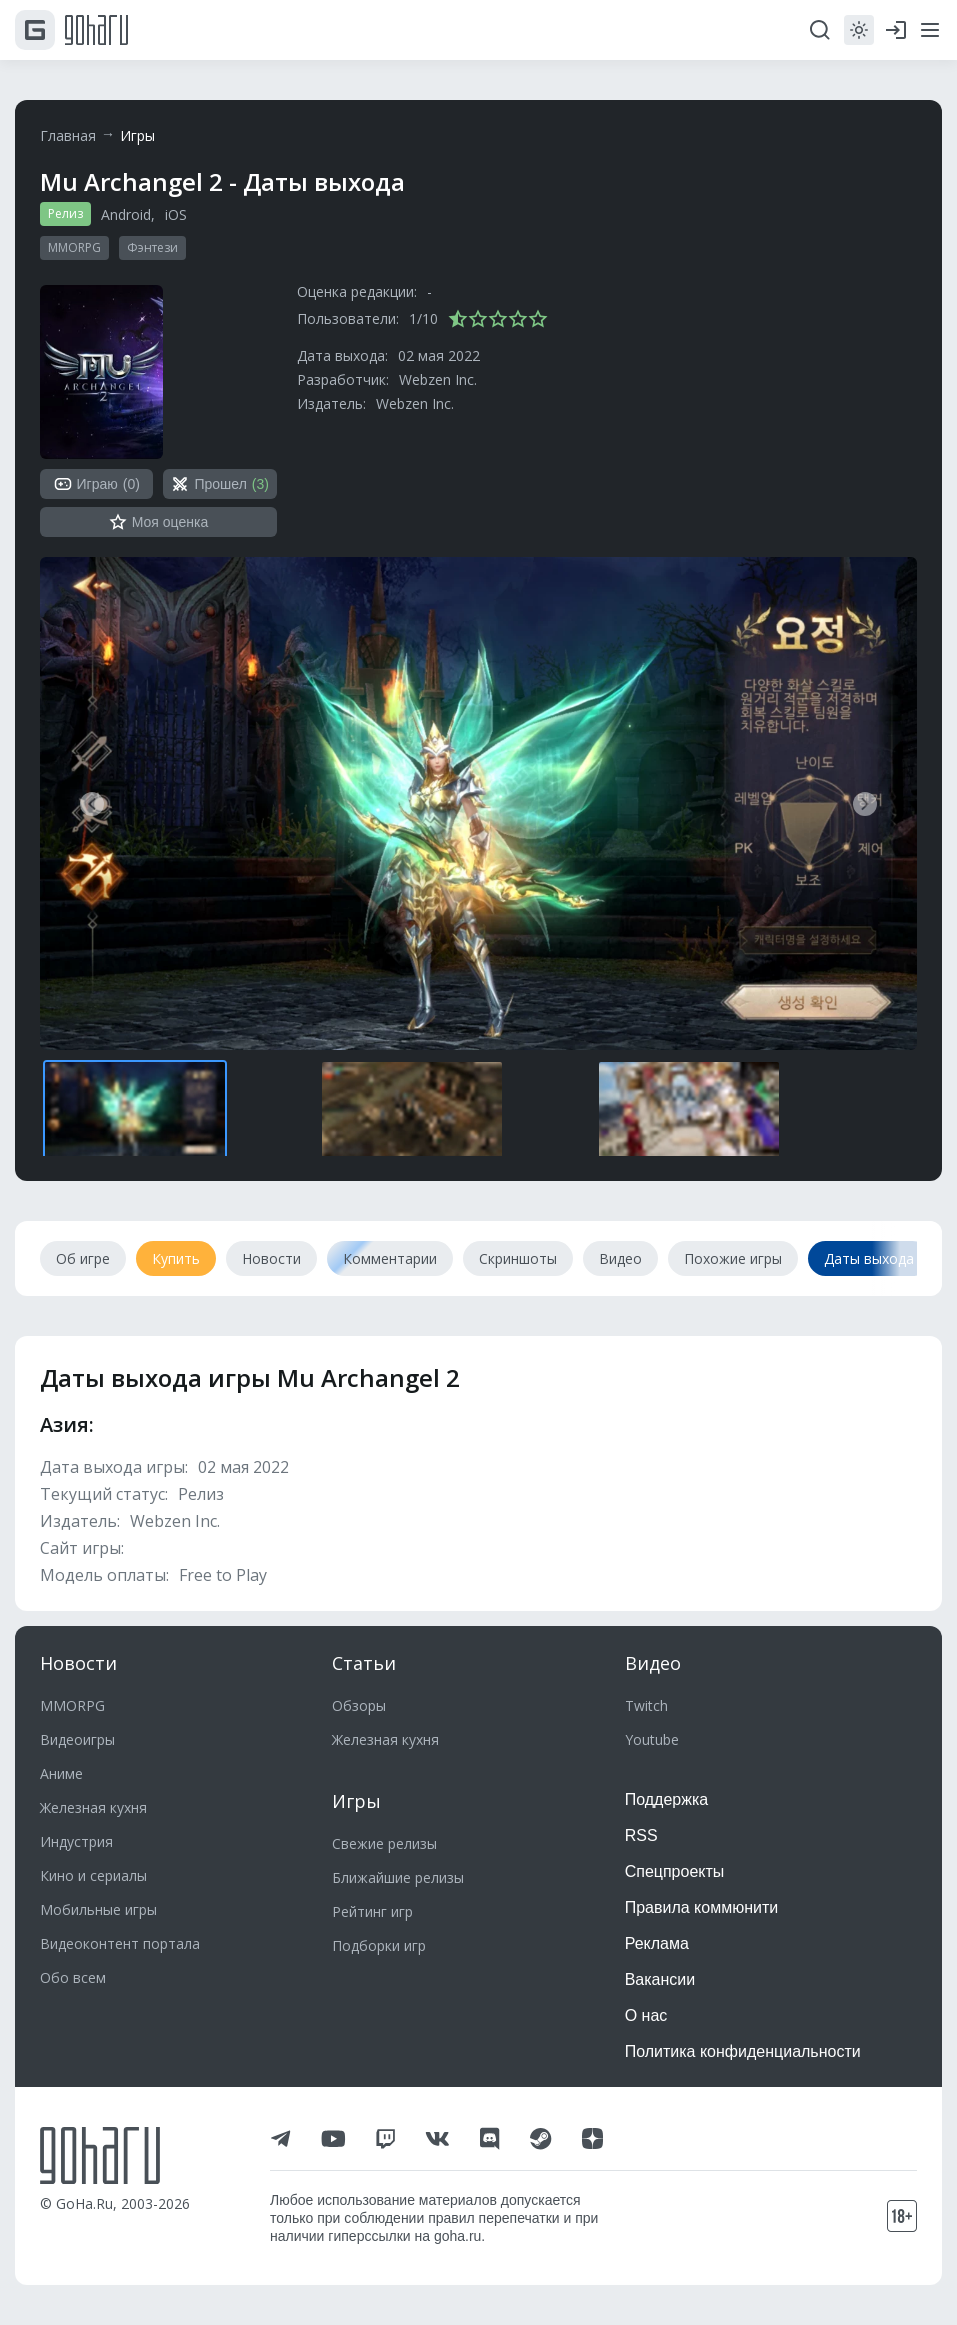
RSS (641, 1835)
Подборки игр (379, 1945)
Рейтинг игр (372, 1911)
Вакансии (660, 1979)
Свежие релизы (384, 1843)
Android (126, 214)
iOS (176, 214)
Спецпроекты (675, 1871)
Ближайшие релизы (398, 1877)
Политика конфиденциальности (743, 2051)
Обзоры (359, 1705)
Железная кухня (93, 1807)
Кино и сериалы (93, 1875)
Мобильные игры (98, 1909)
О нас (646, 2015)
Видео (653, 1663)
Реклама (657, 1943)
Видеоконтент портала (120, 1943)
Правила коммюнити (702, 1907)
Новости (78, 1663)
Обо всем (73, 1977)
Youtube (652, 1739)
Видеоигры (77, 1739)
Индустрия (76, 1841)
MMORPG (74, 247)
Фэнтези (152, 247)
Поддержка (666, 1799)
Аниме (61, 1773)
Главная (68, 135)
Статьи (364, 1663)
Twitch (646, 1705)
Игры (137, 135)
